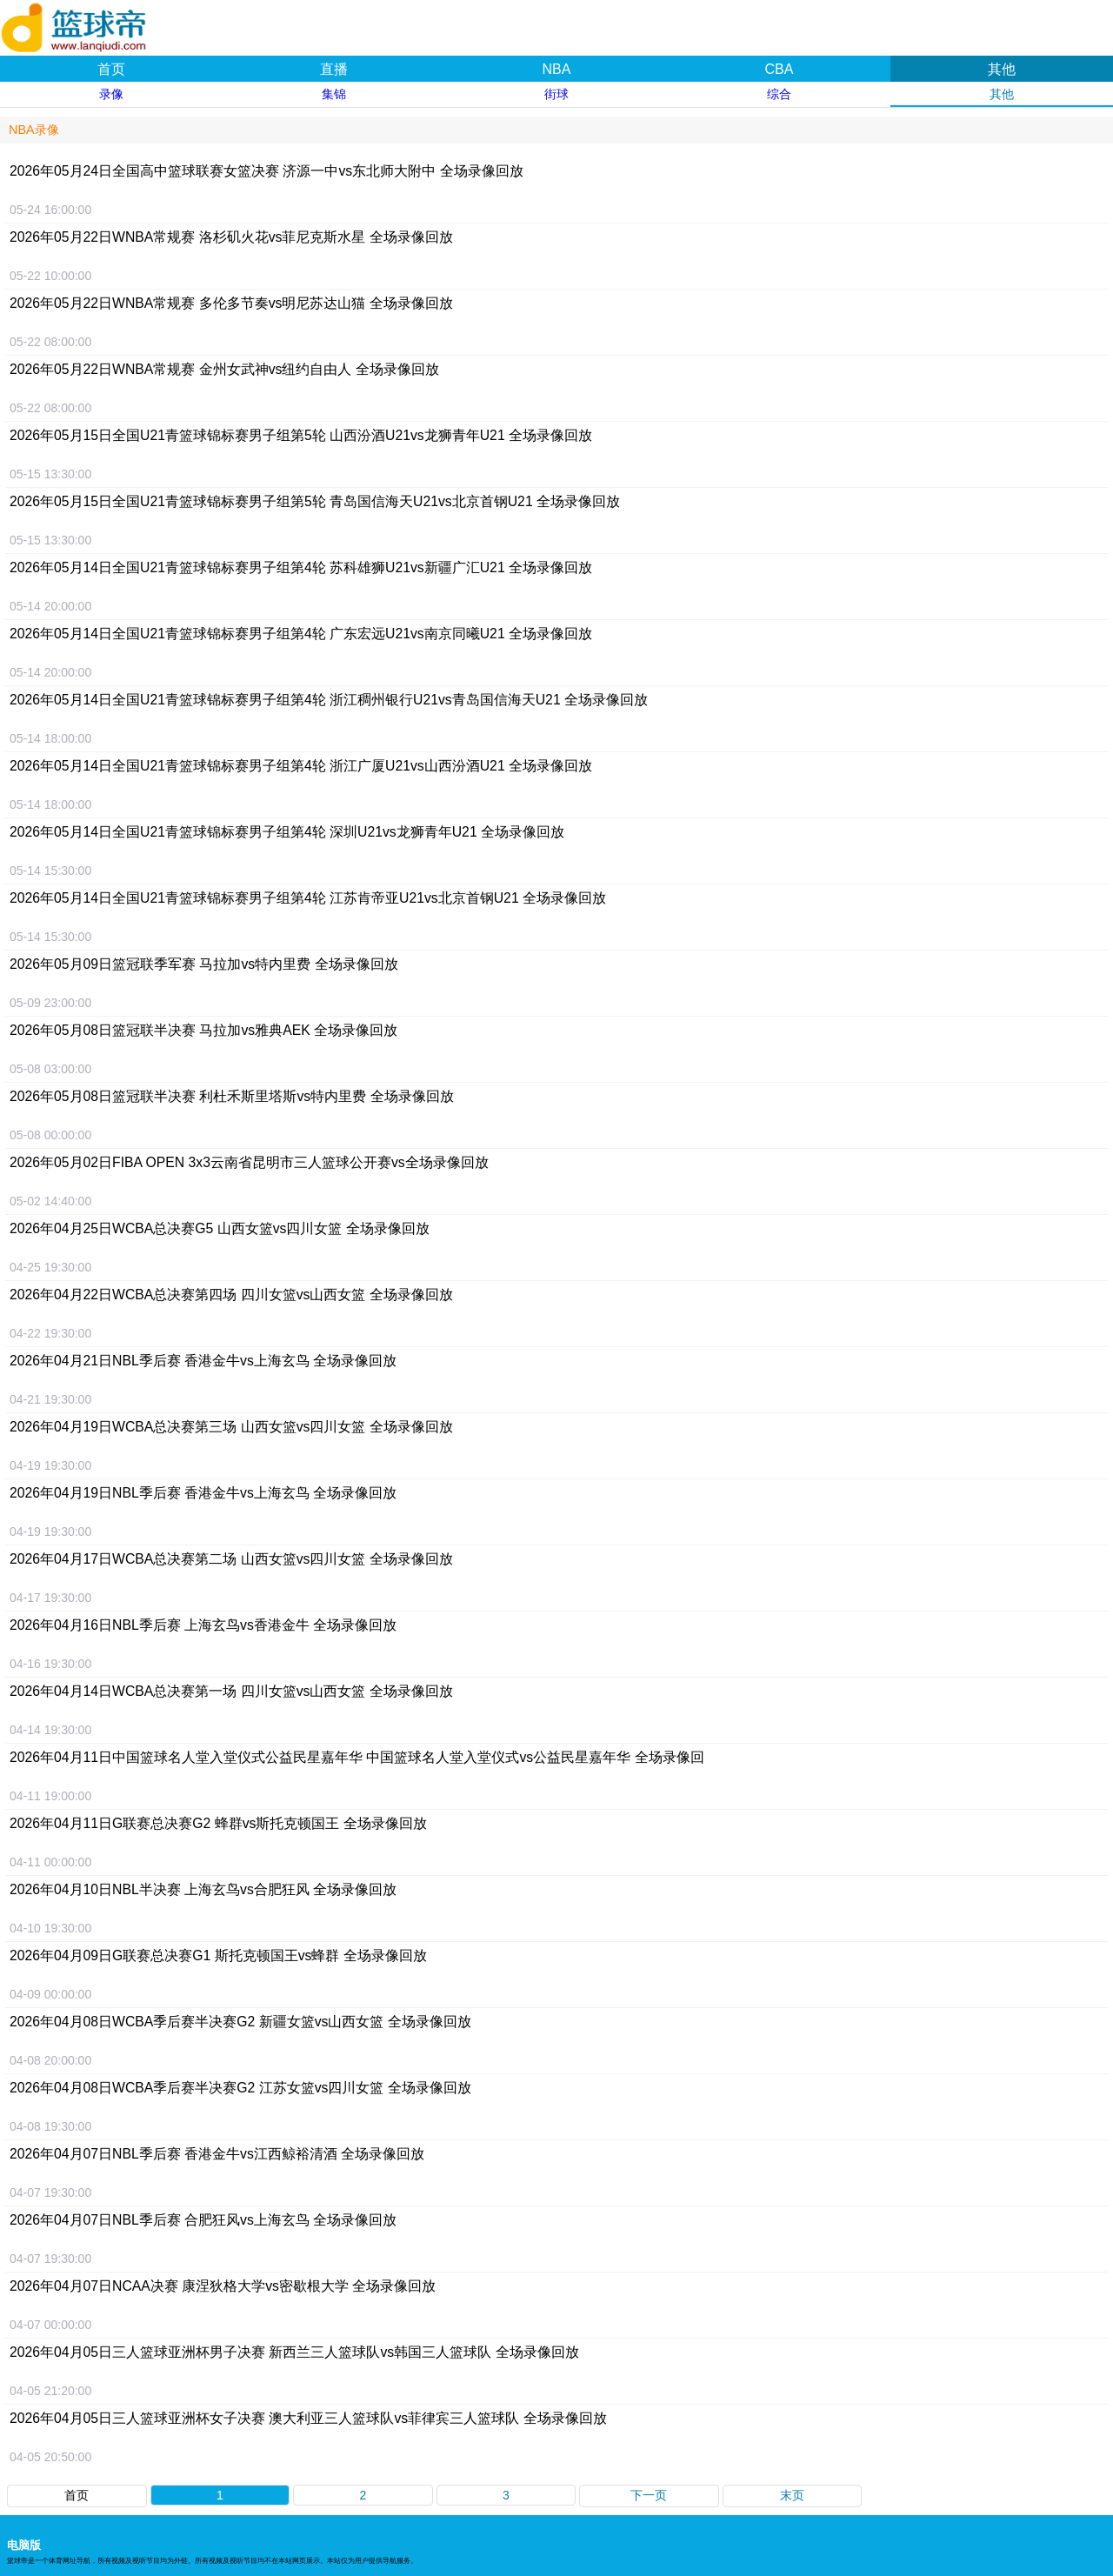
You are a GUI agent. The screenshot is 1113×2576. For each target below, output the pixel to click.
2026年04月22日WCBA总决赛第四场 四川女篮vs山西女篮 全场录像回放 (231, 1294)
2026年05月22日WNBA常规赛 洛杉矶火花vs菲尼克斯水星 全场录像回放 (231, 237)
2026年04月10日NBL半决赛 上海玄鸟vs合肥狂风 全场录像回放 (203, 1889)
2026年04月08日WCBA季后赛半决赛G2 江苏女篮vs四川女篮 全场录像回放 (240, 2087)
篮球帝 (95, 21)
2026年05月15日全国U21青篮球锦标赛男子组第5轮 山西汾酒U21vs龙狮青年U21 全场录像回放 (301, 435)
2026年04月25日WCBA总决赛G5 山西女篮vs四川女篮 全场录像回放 (220, 1228)
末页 (792, 2495)
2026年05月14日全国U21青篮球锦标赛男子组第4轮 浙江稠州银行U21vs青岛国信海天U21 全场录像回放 (329, 699)
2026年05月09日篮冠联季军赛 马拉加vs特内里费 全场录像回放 (204, 964)
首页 (111, 69)
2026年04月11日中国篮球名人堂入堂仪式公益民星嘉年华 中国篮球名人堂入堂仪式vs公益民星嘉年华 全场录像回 (357, 1757)
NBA (557, 69)
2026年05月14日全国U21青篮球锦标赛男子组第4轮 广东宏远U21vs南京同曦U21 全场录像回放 (301, 633)
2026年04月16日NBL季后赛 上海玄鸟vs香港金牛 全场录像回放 (203, 1625)
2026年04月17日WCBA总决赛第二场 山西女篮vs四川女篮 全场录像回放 (231, 1559)
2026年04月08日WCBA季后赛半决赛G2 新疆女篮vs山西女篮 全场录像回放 (240, 2021)
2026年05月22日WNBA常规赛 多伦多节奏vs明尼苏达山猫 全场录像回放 (231, 303)
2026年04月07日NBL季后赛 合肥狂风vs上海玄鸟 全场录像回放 (203, 2219)
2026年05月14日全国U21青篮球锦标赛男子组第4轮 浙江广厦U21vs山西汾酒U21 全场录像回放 (301, 765)
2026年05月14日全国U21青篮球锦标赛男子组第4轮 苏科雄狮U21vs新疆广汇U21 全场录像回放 (301, 567)
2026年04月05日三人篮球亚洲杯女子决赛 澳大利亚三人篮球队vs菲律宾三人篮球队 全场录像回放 (308, 2418)
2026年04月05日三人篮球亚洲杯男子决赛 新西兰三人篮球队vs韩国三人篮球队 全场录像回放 (294, 2352)
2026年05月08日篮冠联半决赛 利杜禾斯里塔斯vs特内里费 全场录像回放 (232, 1096)
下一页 (648, 2495)
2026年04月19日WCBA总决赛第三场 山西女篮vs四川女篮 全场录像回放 (231, 1426)
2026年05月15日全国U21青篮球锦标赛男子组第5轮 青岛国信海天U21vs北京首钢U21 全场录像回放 (315, 501)
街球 (556, 94)
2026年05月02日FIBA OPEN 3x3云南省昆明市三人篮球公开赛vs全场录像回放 (249, 1162)
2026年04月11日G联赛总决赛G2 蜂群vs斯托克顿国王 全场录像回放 (218, 1823)
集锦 (334, 94)
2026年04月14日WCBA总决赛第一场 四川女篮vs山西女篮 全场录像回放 (231, 1691)
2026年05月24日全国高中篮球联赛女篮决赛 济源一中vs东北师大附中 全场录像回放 (266, 171)
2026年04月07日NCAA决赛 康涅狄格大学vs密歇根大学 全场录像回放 (223, 2286)
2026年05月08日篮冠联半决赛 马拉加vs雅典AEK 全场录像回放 (203, 1030)
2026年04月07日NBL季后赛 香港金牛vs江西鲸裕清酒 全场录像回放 (217, 2153)
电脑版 (24, 2545)
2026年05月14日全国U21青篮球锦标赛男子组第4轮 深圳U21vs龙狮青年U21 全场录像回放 (287, 831)
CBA (779, 69)
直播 (334, 69)
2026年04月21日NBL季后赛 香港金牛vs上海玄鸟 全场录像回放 (203, 1360)
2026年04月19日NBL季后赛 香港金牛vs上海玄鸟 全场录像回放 (203, 1492)
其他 (1002, 69)
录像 (111, 94)
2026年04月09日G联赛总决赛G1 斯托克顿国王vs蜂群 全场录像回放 (218, 1955)
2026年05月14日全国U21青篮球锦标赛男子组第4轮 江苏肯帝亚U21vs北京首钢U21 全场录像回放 (308, 898)
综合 (779, 94)
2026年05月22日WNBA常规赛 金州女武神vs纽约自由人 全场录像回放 (224, 369)
